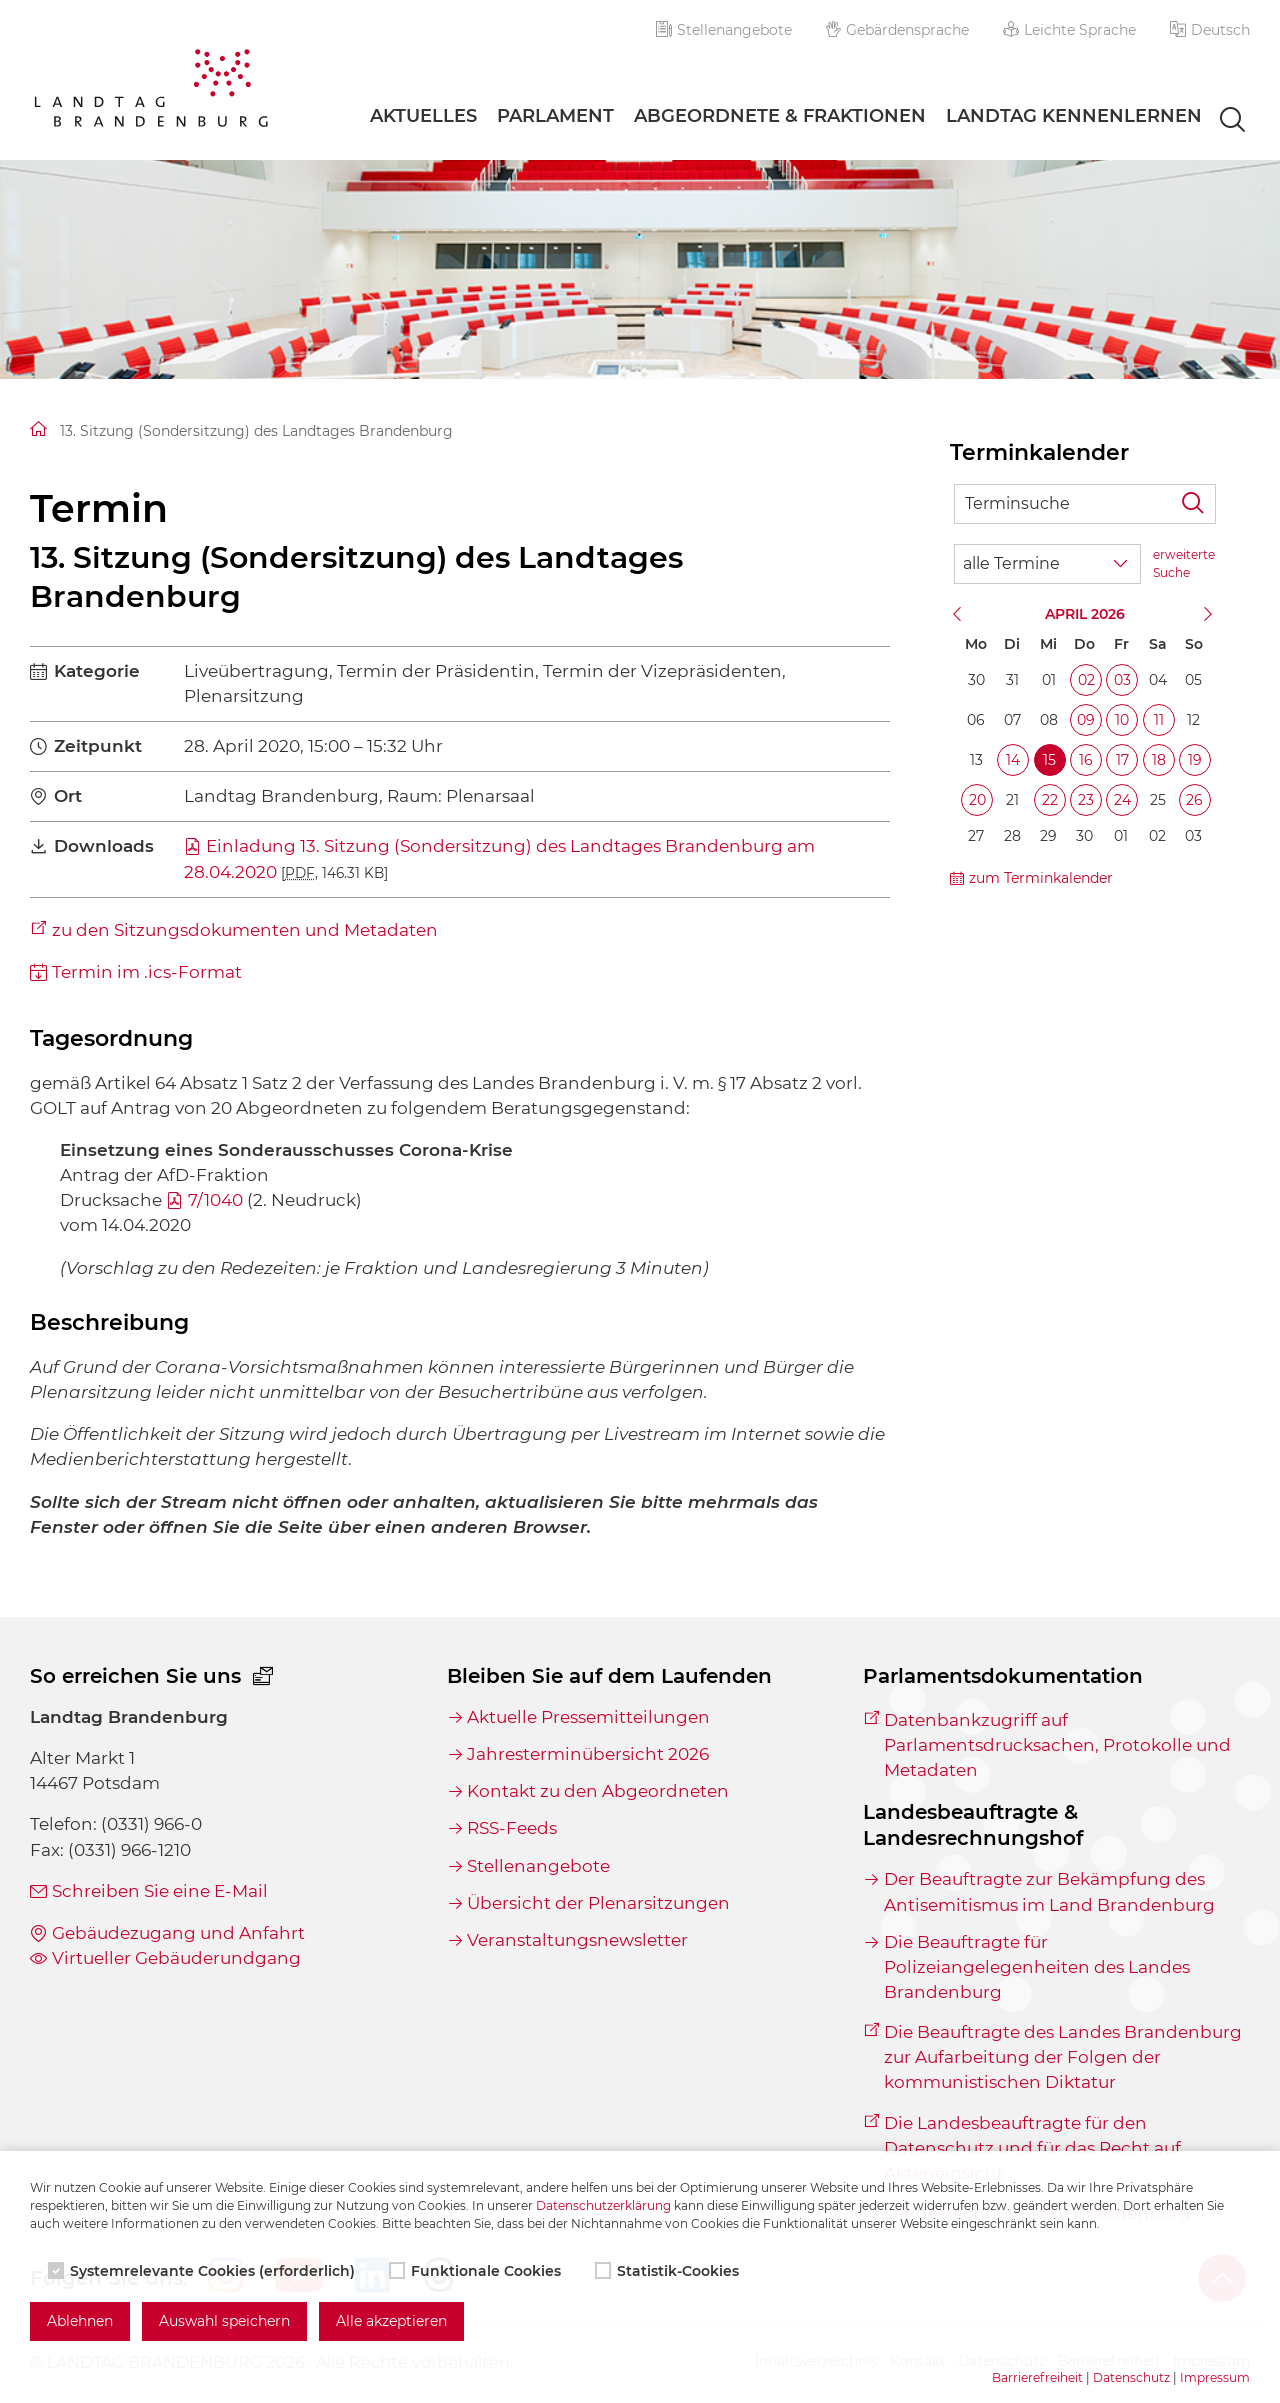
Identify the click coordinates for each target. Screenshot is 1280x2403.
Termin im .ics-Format (147, 972)
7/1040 (215, 1200)
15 (1049, 760)
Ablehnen (80, 2321)
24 (1122, 800)
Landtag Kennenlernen (1074, 116)
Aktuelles (423, 116)
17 (1122, 760)
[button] (1210, 30)
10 (1122, 720)
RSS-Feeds (512, 1828)
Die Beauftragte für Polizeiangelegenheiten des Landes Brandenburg (1037, 1967)
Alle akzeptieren (391, 2321)
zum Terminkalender (1041, 878)
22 (1050, 800)
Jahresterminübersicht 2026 (588, 1754)
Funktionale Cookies (477, 2271)
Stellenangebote (724, 30)
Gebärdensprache (898, 30)
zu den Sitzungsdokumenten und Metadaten (245, 930)
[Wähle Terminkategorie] (1047, 564)
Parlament (555, 116)
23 (1086, 800)
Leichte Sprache (1069, 30)
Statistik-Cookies (669, 2271)
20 (977, 800)
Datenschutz (1131, 2377)
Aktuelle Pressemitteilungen (588, 1717)
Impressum (1215, 2377)
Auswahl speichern (224, 2321)
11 (1159, 720)
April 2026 (1085, 614)
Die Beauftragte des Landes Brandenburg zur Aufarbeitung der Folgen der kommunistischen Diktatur (1063, 2057)
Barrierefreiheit (1037, 2377)
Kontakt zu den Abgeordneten (598, 1791)
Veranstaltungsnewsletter (577, 1940)
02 (1086, 680)
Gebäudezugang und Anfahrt (178, 1933)
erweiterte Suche (1184, 563)
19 (1195, 760)
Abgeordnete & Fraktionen (780, 116)
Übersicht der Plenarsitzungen (598, 1903)
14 (1013, 760)
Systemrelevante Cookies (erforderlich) (203, 2271)
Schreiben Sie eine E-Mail (160, 1891)
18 (1159, 760)
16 (1086, 760)
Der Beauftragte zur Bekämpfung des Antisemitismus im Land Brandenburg (1049, 1891)
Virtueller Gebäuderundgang (176, 1958)
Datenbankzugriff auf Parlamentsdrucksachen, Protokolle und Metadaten (1057, 1745)
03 (1122, 680)
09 (1086, 720)
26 (1194, 800)
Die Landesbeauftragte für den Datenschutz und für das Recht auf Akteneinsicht (1032, 2148)
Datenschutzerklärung (603, 2205)
